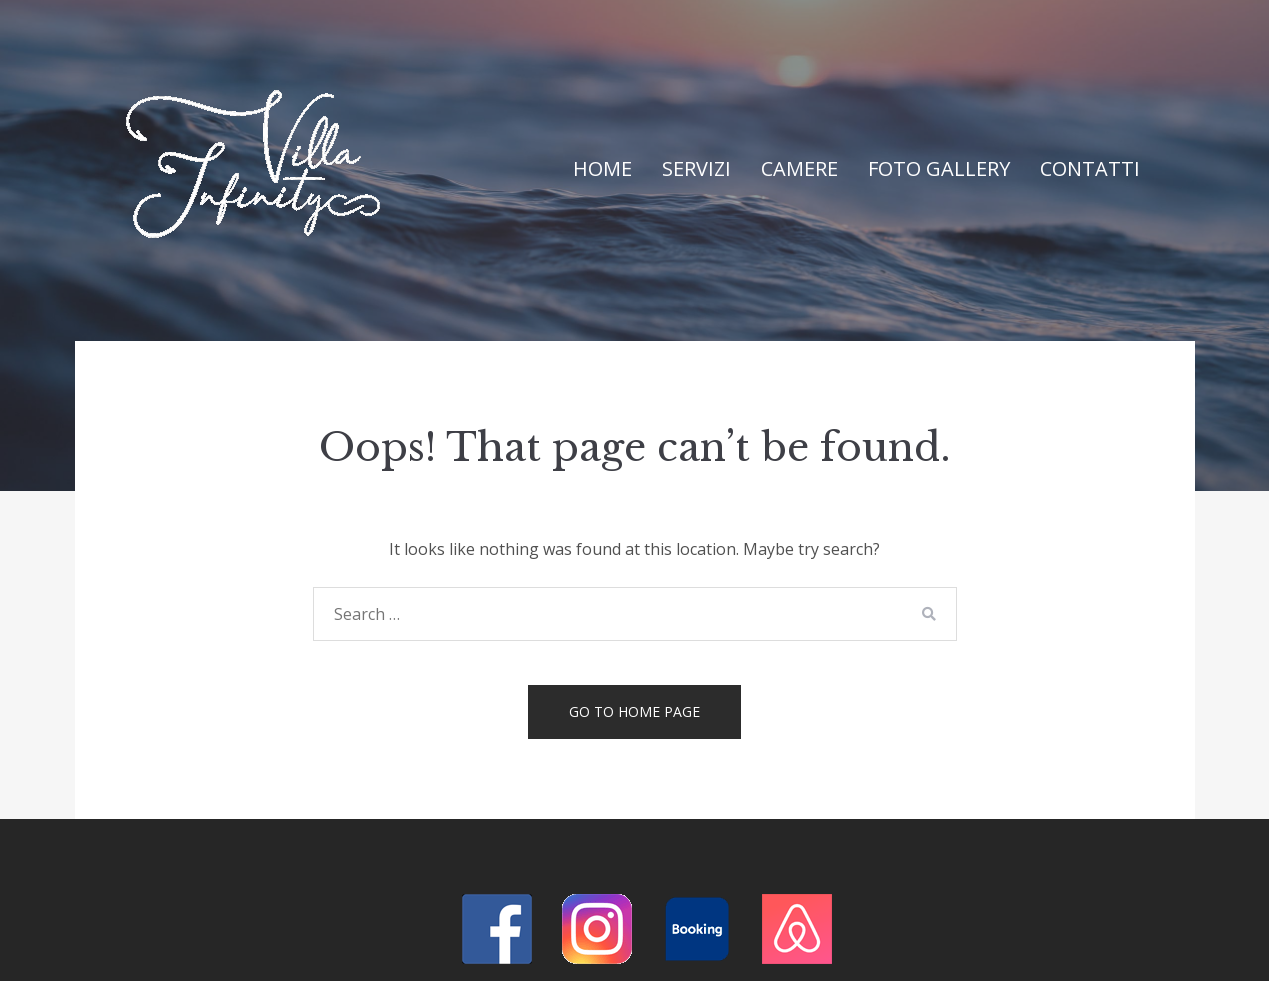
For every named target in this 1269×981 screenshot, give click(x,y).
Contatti (1090, 168)
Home (602, 168)
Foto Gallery (939, 168)
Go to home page (634, 711)
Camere (799, 168)
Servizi (696, 168)
